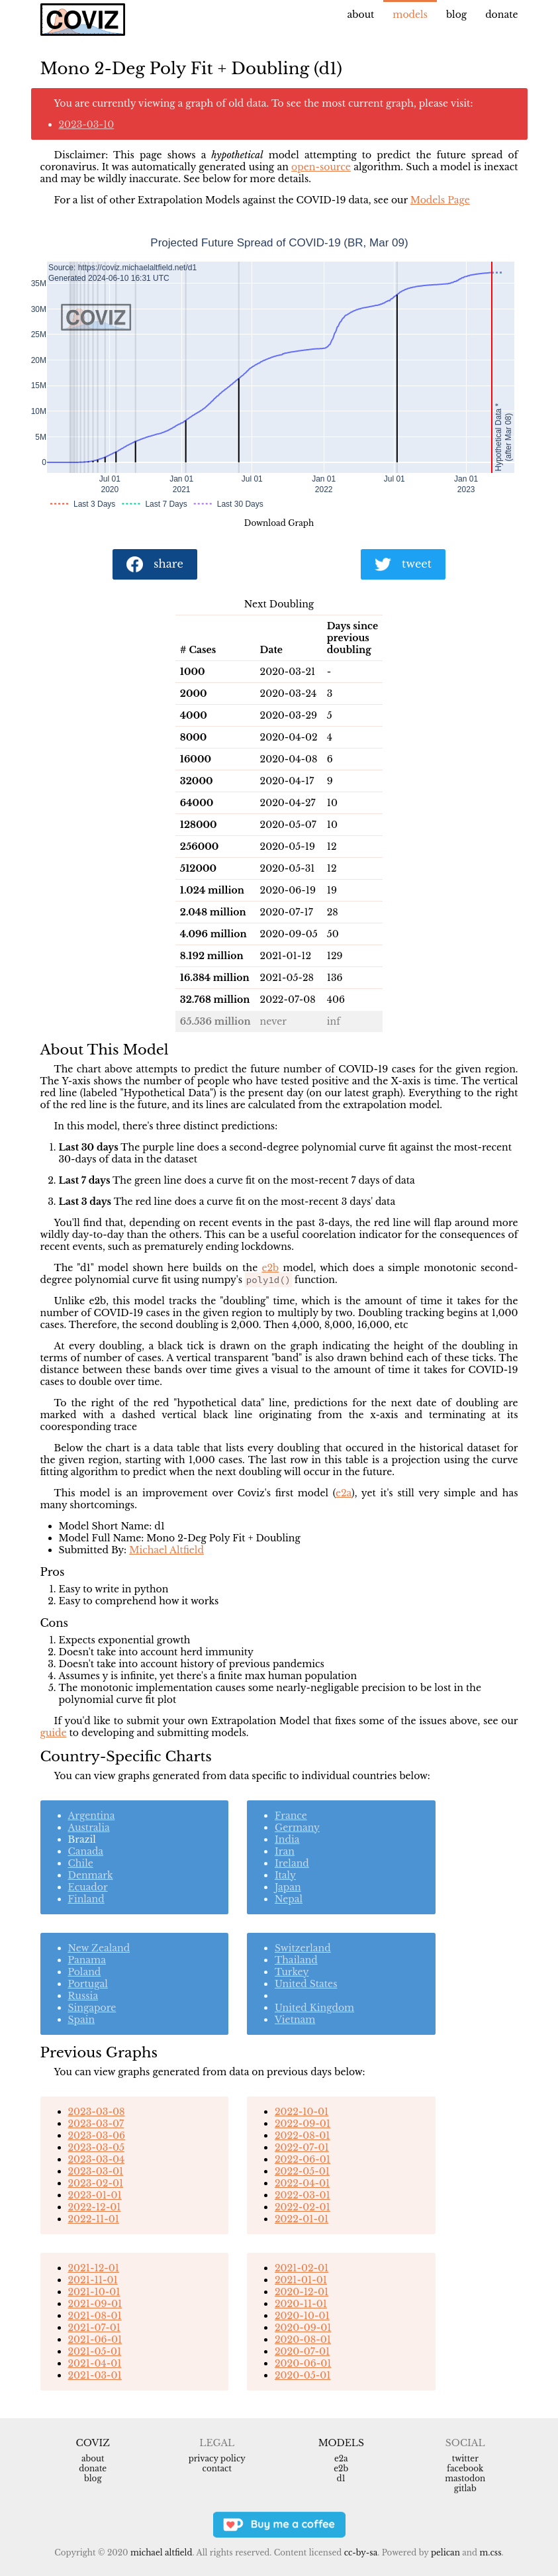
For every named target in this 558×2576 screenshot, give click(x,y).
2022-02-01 (302, 2207)
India (287, 1839)
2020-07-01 (302, 2351)
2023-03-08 (96, 2112)
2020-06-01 (303, 2363)
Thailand (296, 1960)
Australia (89, 1827)
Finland (86, 1899)
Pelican (445, 2552)
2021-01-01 (301, 2280)
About (361, 15)
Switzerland (303, 1948)
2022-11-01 (94, 2219)
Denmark (90, 1875)
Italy (285, 1875)
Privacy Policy (217, 2458)
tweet (403, 564)
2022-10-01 (301, 2112)
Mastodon (465, 2478)
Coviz (93, 2443)
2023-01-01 (95, 2195)
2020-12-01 (301, 2292)
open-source (321, 167)
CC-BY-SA (361, 2552)
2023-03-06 (96, 2135)
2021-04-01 (95, 2363)
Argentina (91, 1816)
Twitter (465, 2458)
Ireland (292, 1863)
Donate (501, 15)
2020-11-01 (301, 2304)
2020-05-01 (302, 2375)
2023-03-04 (96, 2159)
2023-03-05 (96, 2147)
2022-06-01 (302, 2159)
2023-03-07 (96, 2124)
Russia (83, 1996)
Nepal (288, 1899)
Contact (217, 2468)
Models (410, 15)
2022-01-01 (301, 2219)
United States (306, 1984)
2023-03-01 (96, 2171)
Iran (285, 1851)
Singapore (92, 2008)
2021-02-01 (301, 2268)
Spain (81, 2020)
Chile (80, 1863)
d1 (341, 2478)
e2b (270, 1268)
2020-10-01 (302, 2316)
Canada (86, 1851)
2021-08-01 (95, 2316)
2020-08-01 (303, 2339)
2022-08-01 (302, 2135)
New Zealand (99, 1948)
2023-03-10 (87, 124)
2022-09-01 (302, 2124)
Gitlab (465, 2488)
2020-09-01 (303, 2328)
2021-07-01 (94, 2328)
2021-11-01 (93, 2280)
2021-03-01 (95, 2375)
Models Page (440, 200)
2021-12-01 (94, 2268)
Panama (87, 1960)
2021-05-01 (95, 2351)
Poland (84, 1972)
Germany (297, 1827)
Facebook (465, 2468)
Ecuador (88, 1887)
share (154, 564)
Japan (288, 1887)
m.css (491, 2552)
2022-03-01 (302, 2195)
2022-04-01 (302, 2183)
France (291, 1816)
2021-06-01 (95, 2339)
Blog (456, 15)
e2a (343, 1493)
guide (53, 1733)
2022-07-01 (302, 2147)
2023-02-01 (96, 2183)
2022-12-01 (94, 2207)
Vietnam (295, 2020)
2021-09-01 (95, 2304)
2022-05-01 (302, 2171)
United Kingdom (314, 2008)
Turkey (291, 1972)
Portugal (88, 1984)
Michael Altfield (166, 1550)
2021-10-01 (94, 2292)
